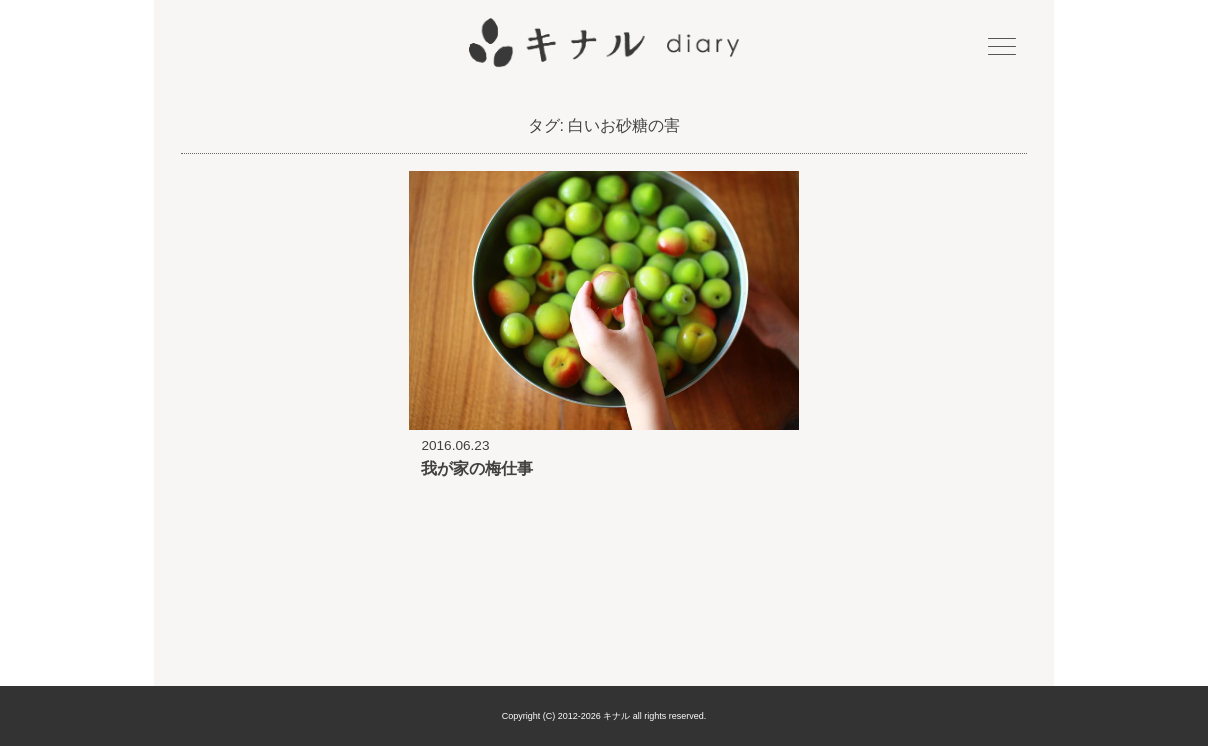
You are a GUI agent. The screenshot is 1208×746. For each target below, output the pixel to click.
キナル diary (604, 43)
